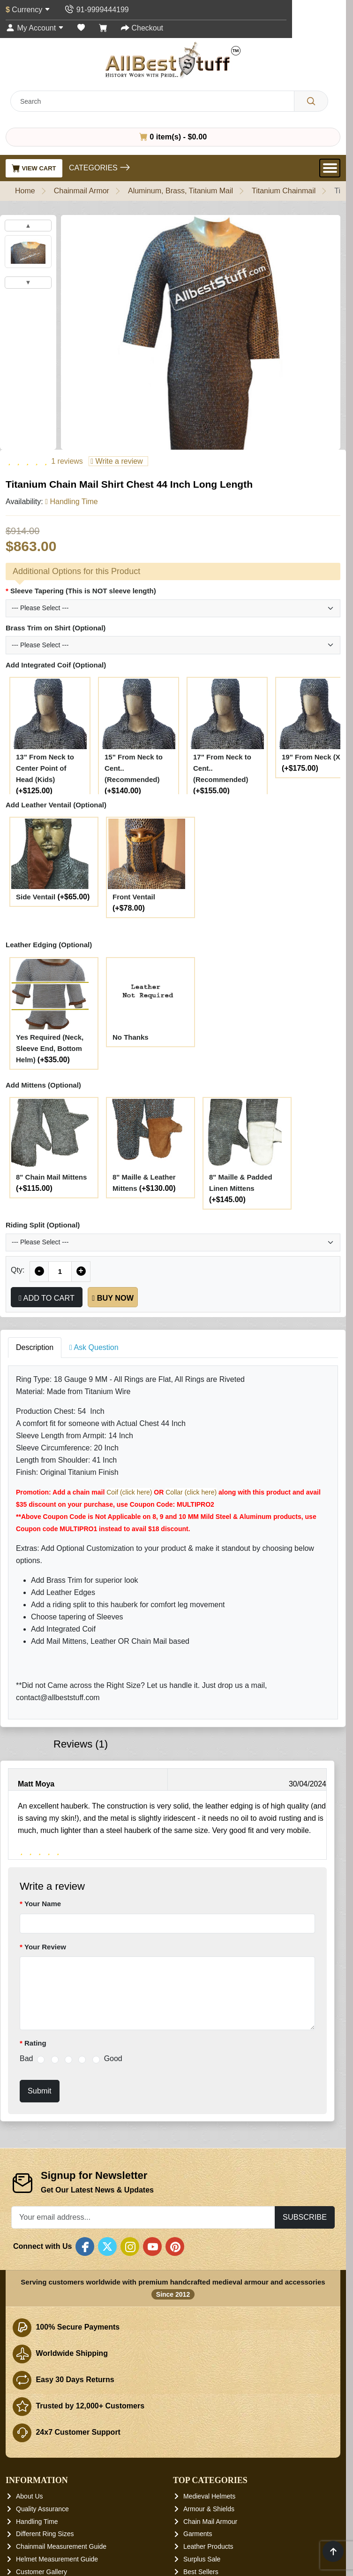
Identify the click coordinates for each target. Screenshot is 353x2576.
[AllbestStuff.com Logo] (173, 60)
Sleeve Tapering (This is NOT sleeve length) (83, 591)
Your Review (45, 1947)
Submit (40, 2090)
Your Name (42, 1904)
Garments (197, 2534)
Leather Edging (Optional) (49, 945)
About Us (29, 2496)
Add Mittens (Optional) (43, 1085)
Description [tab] (34, 1347)
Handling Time (37, 2521)
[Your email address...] (143, 2217)
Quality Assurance (42, 2509)
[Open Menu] (329, 168)
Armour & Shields (208, 2509)
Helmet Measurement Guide (57, 2559)
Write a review (116, 461)
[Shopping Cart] (103, 28)
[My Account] (35, 28)
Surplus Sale (201, 2559)
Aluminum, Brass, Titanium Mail (180, 191)
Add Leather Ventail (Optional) (56, 805)
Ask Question (94, 1347)
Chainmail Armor (81, 191)
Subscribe (305, 2217)
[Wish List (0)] (81, 28)
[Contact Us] (96, 10)
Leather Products (208, 2546)
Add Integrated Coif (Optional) (56, 665)
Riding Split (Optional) (43, 1225)
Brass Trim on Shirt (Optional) (55, 628)
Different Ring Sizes (45, 2534)
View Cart (34, 168)
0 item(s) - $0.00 (173, 136)
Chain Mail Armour (210, 2521)
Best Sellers (200, 2571)
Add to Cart (47, 1298)
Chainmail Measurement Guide (61, 2546)
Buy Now (113, 1298)
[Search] (311, 101)
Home (25, 191)
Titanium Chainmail (283, 191)
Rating (35, 2043)
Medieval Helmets (209, 2496)
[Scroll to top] (333, 2551)
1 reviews (67, 461)
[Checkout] (142, 28)
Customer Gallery (41, 2571)
